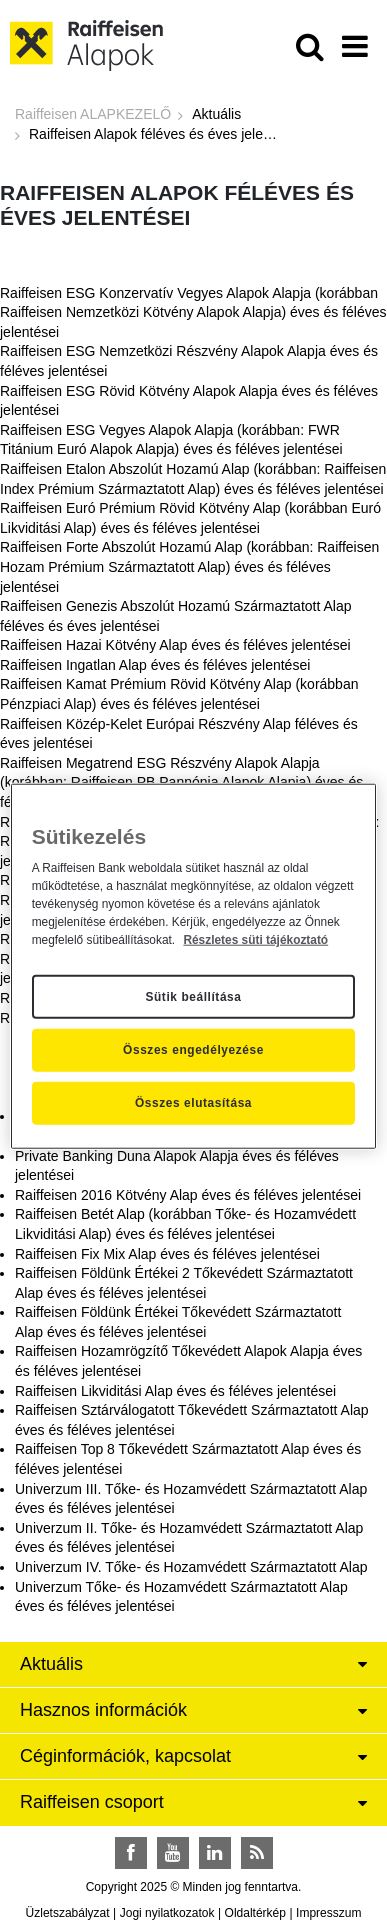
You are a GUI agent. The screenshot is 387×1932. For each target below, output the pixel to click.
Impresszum (328, 1913)
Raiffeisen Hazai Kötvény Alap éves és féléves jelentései (175, 645)
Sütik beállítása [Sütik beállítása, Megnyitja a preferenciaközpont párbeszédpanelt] (193, 996)
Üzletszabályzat (68, 1913)
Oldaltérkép (255, 1913)
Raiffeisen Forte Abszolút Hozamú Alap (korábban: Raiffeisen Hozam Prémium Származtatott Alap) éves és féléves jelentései (189, 566)
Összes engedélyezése (193, 1050)
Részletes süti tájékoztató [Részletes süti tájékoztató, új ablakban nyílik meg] (255, 939)
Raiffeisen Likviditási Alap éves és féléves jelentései (175, 1391)
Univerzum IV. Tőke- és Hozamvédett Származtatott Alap (191, 1567)
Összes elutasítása (193, 1103)
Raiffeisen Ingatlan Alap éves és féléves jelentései (155, 665)
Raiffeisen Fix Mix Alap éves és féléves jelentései (167, 1254)
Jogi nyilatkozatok (167, 1913)
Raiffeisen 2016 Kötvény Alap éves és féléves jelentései (188, 1195)
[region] (194, 966)
